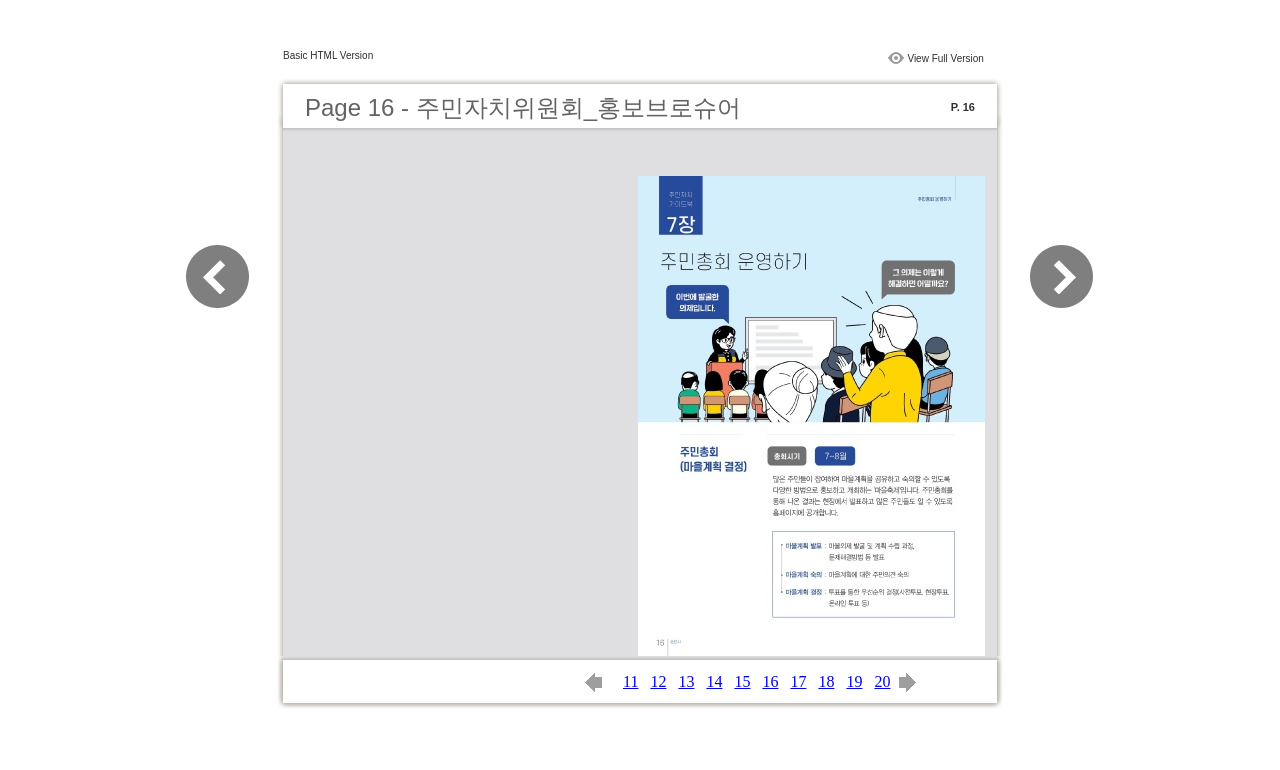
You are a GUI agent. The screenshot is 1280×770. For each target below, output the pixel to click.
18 (826, 681)
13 (686, 681)
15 (742, 681)
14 (714, 681)
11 (630, 681)
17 (798, 681)
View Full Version (945, 58)
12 (658, 681)
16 (770, 681)
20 (882, 681)
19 (854, 681)
